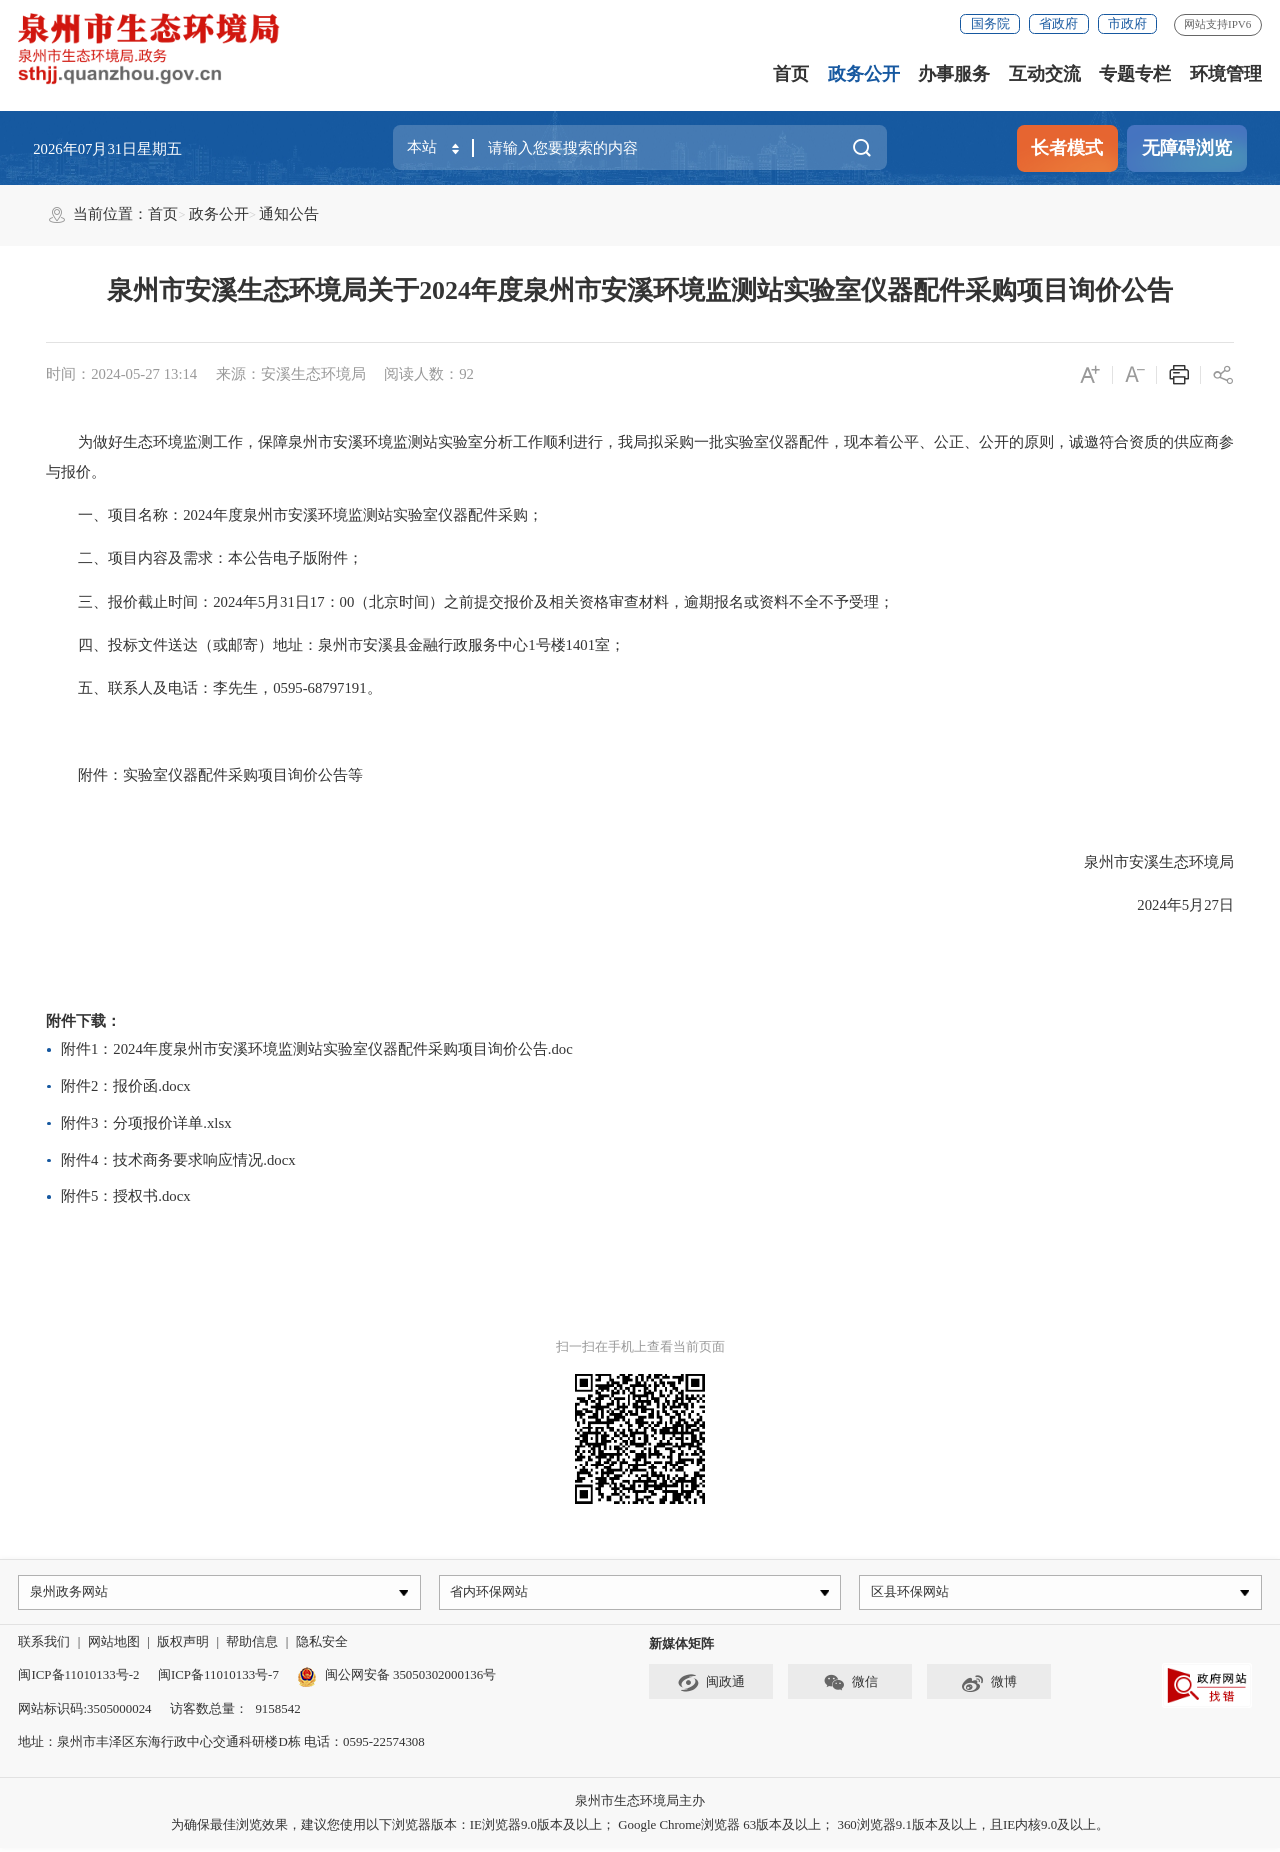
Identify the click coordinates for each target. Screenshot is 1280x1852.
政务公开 (864, 74)
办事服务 (954, 74)
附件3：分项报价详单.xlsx (146, 1123)
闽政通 (711, 1687)
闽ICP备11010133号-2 (78, 1679)
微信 (850, 1687)
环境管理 (1226, 74)
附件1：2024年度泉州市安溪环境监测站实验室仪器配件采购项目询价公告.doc (317, 1049)
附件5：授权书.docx (126, 1196)
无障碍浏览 (1187, 148)
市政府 (1127, 23)
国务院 (990, 23)
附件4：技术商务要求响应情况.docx (178, 1160)
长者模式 (1067, 148)
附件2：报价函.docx (126, 1086)
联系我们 (44, 1645)
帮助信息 (252, 1645)
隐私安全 (322, 1645)
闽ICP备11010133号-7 (218, 1679)
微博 (989, 1687)
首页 (791, 74)
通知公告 (289, 214)
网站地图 (114, 1645)
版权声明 (183, 1645)
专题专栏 (1135, 74)
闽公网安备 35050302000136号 (396, 1679)
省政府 (1058, 23)
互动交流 (1045, 74)
